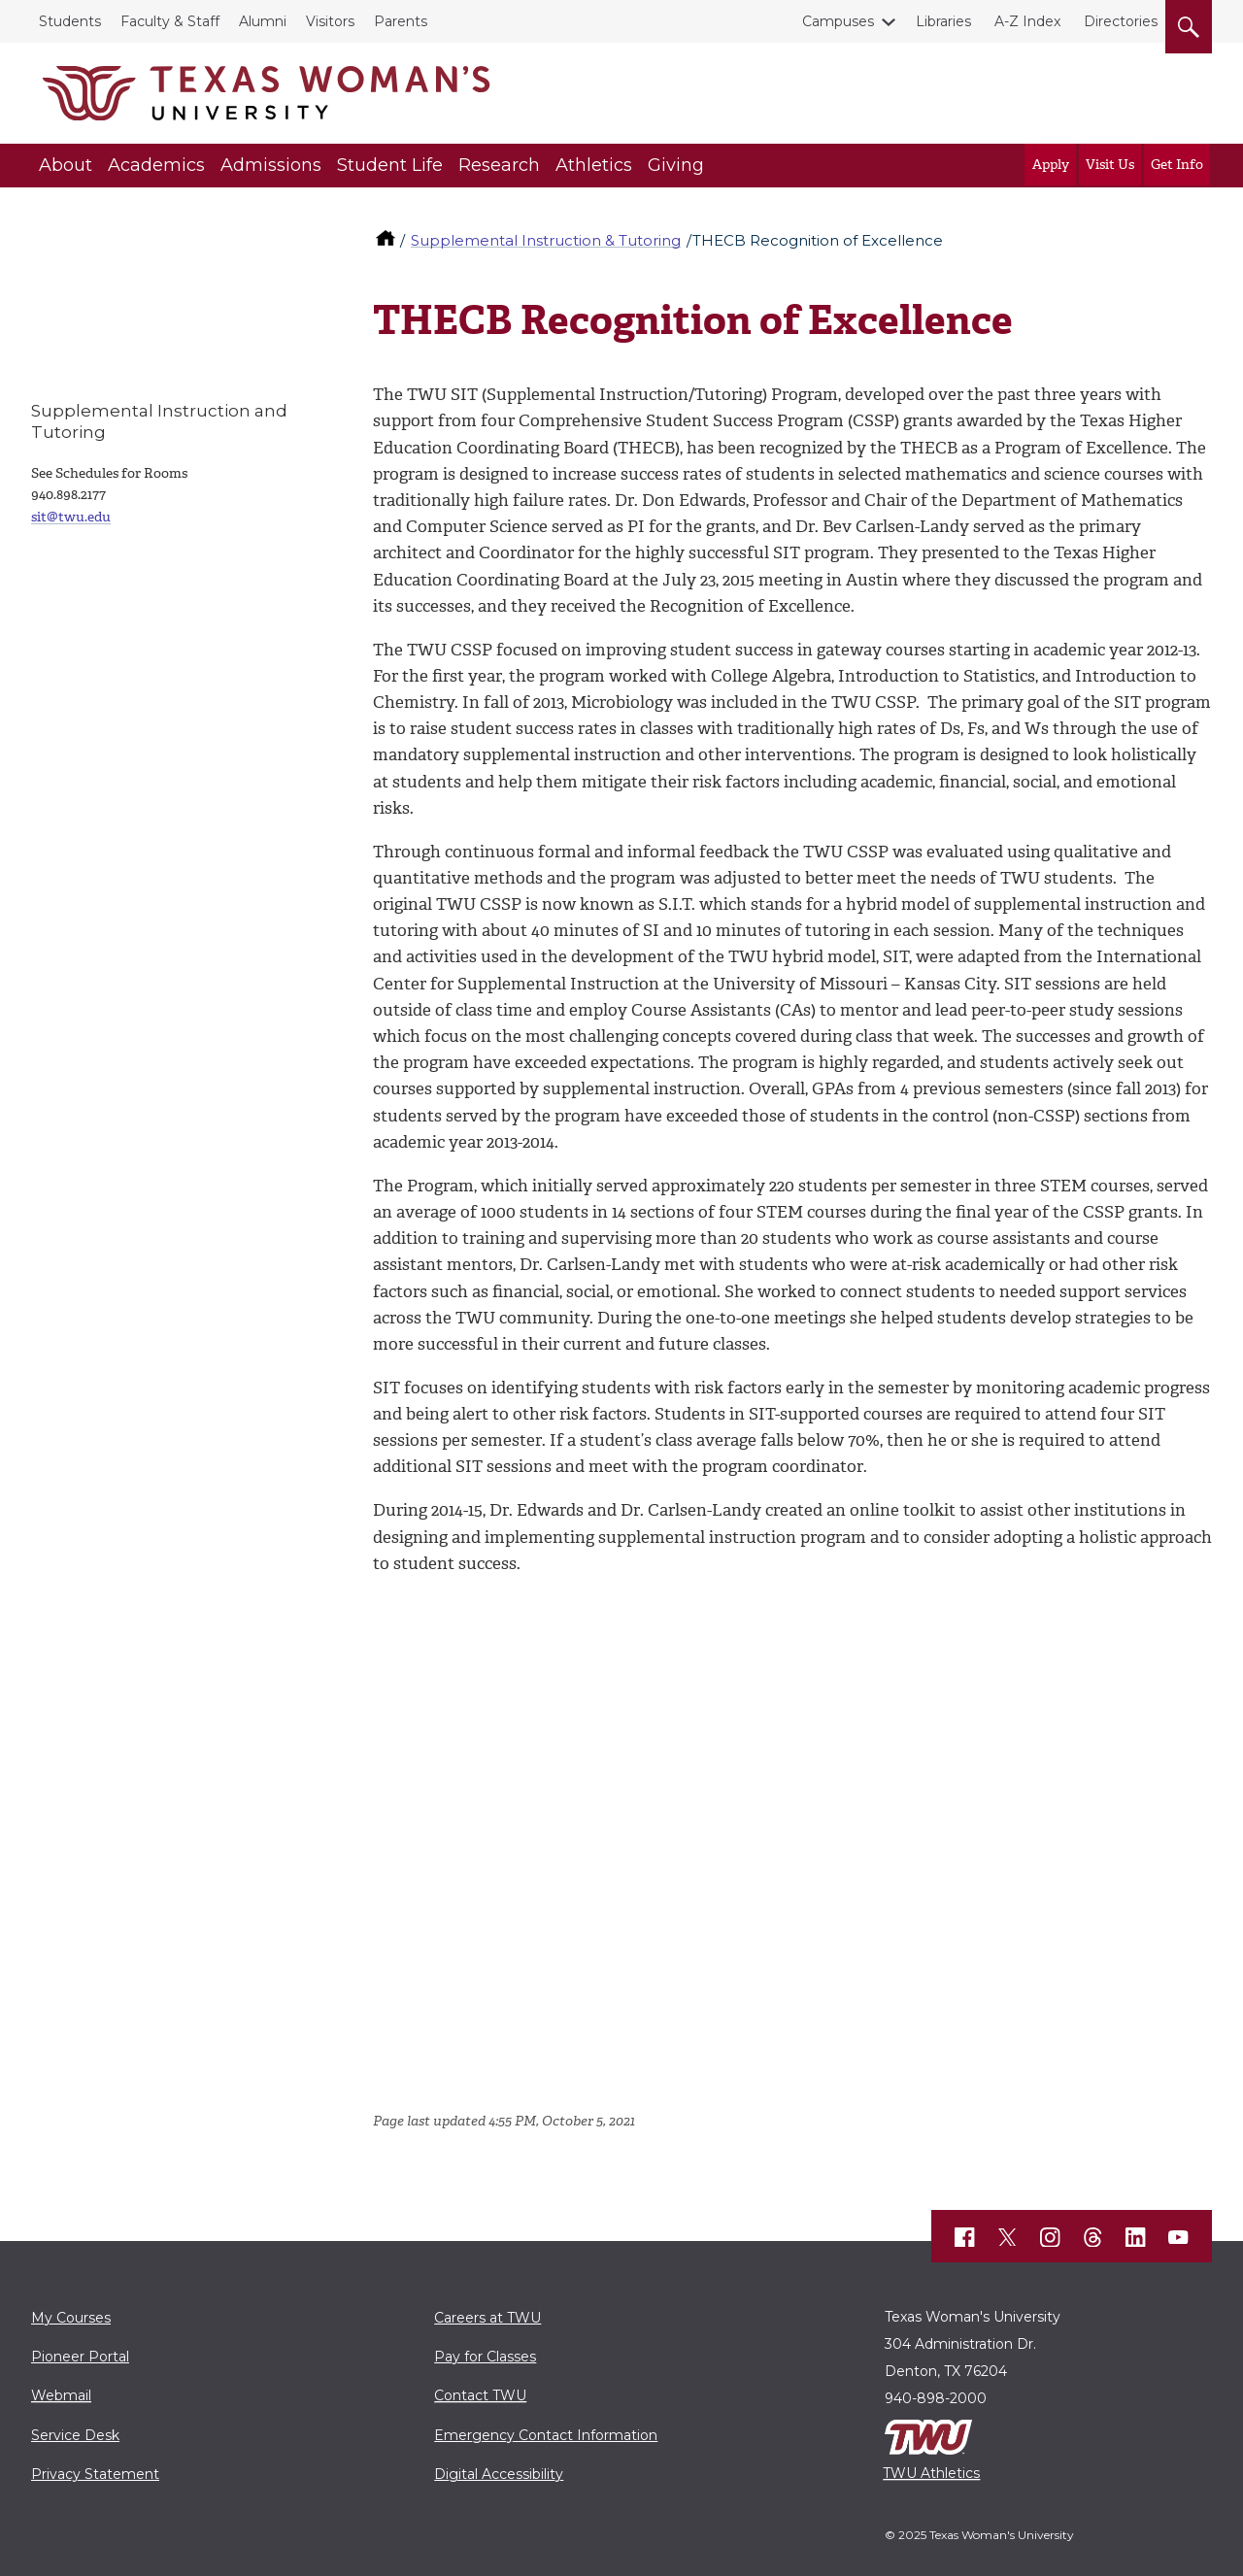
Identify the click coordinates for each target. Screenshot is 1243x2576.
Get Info (1177, 164)
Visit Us (1110, 164)
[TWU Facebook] (965, 2237)
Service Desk (75, 2435)
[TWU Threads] (1093, 2237)
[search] (1188, 23)
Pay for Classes (485, 2356)
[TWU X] (1008, 2237)
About (65, 165)
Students (70, 21)
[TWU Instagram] (1050, 2237)
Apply (1050, 164)
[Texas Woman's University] (266, 93)
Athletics (593, 165)
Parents (400, 21)
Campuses (842, 21)
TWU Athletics (931, 2473)
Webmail (61, 2395)
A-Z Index (1027, 21)
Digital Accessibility (498, 2474)
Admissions (270, 165)
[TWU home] (387, 240)
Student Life (390, 165)
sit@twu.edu (71, 517)
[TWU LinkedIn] (1136, 2237)
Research (499, 165)
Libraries (943, 21)
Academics (156, 165)
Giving (676, 165)
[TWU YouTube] (1179, 2237)
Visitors (330, 21)
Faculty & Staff (169, 21)
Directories (1121, 21)
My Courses (71, 2317)
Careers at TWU (487, 2317)
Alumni (262, 21)
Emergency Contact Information (545, 2435)
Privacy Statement (95, 2474)
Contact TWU (480, 2395)
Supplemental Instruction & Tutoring (546, 240)
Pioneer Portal (80, 2356)
